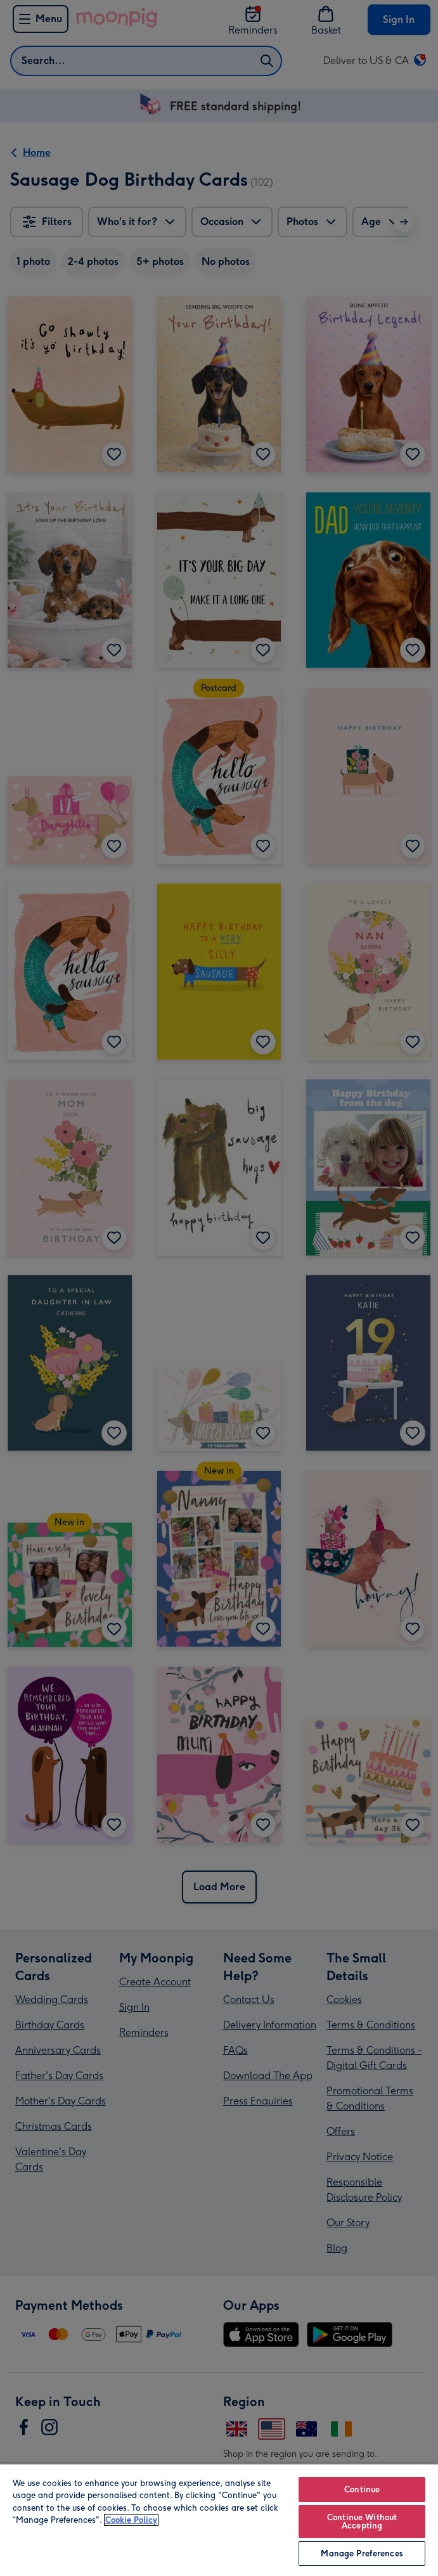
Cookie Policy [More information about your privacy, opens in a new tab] (131, 2520)
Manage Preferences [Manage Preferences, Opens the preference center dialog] (362, 2553)
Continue (362, 2489)
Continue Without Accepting (362, 2521)
